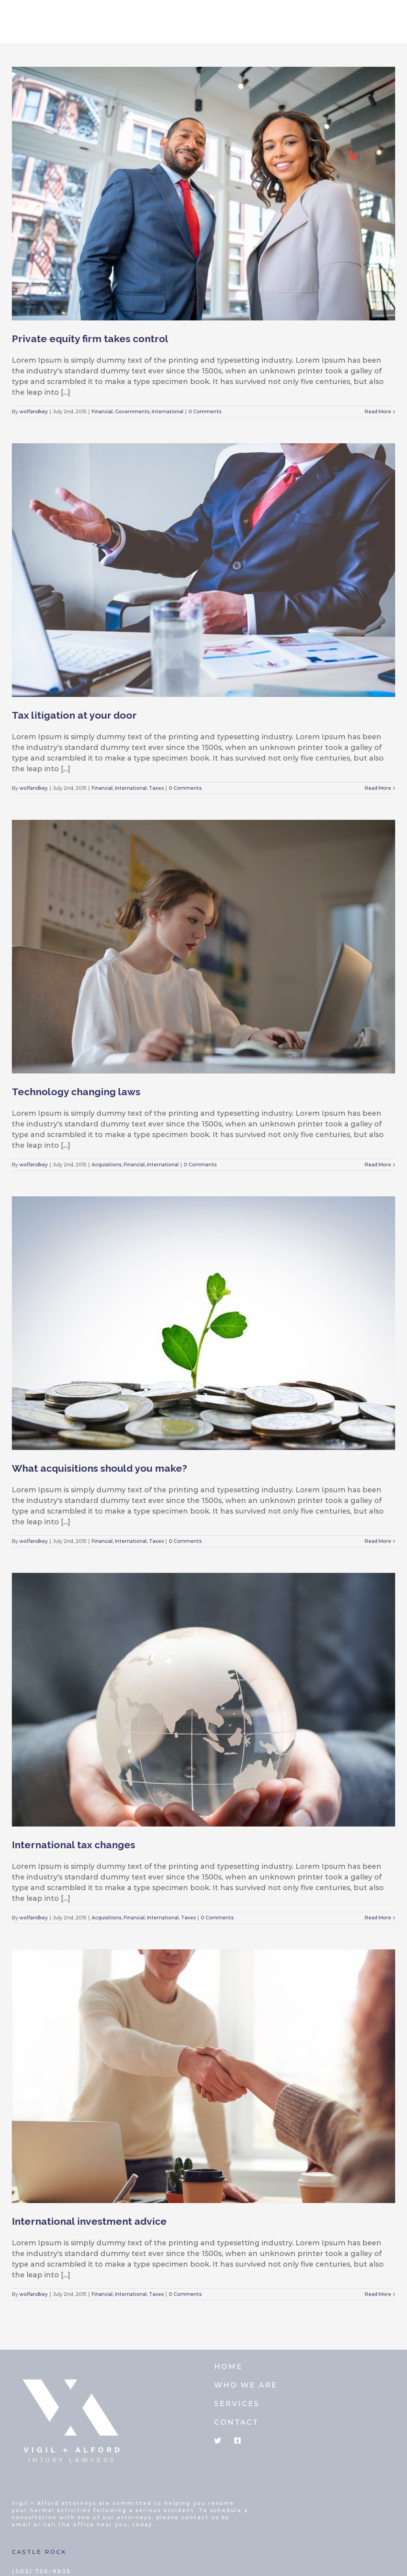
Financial (102, 411)
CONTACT (236, 2422)
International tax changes (73, 1845)
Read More (378, 411)
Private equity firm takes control (90, 339)
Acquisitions (106, 1164)
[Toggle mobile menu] (391, 17)
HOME (228, 2366)
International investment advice (89, 2221)
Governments (132, 411)
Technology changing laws (76, 1092)
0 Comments (204, 411)
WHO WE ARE (245, 2385)
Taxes (156, 788)
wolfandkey (33, 411)
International (167, 411)
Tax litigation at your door (74, 715)
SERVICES (237, 2403)
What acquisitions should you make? (99, 1468)
